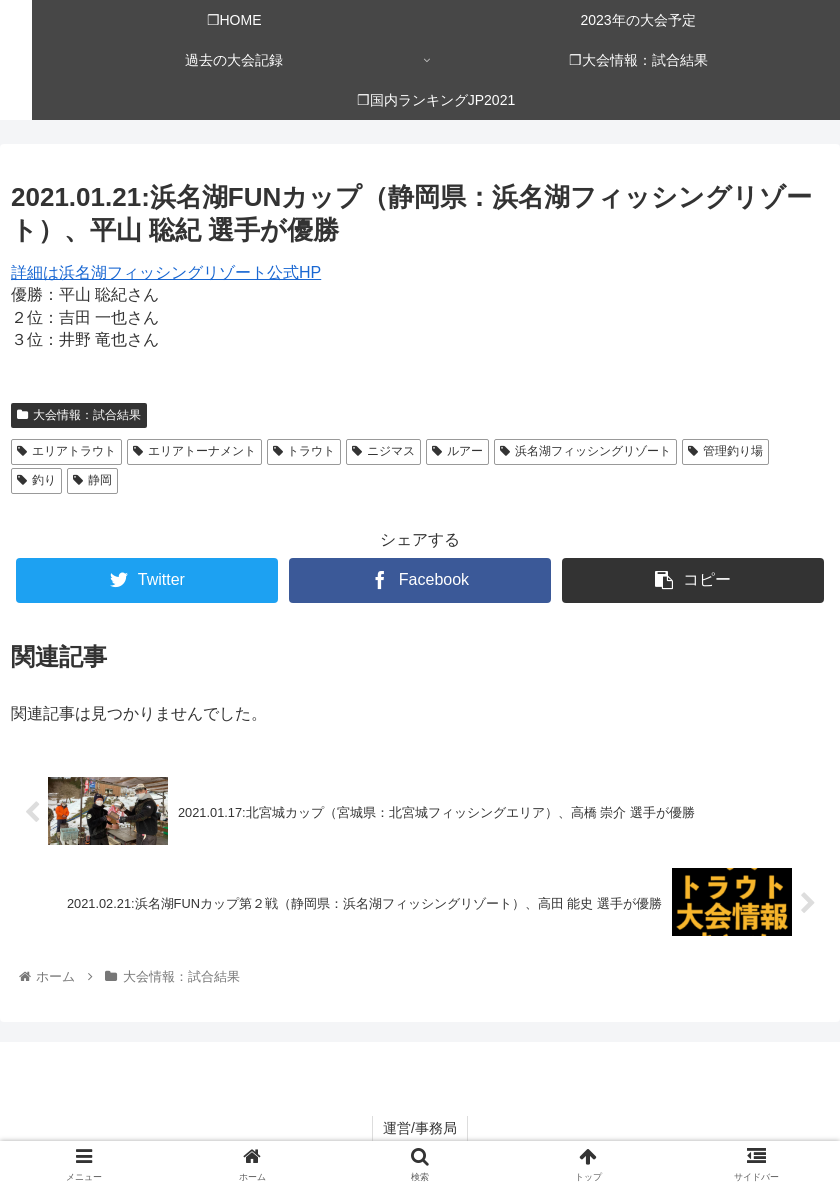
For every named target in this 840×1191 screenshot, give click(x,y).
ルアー (457, 451)
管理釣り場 (725, 451)
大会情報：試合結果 (79, 415)
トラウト (304, 451)
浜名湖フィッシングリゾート (585, 451)
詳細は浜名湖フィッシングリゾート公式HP (166, 272)
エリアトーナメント (194, 451)
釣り (36, 480)
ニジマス (383, 451)
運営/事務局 (420, 1128)
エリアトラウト (66, 451)
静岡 (92, 480)
